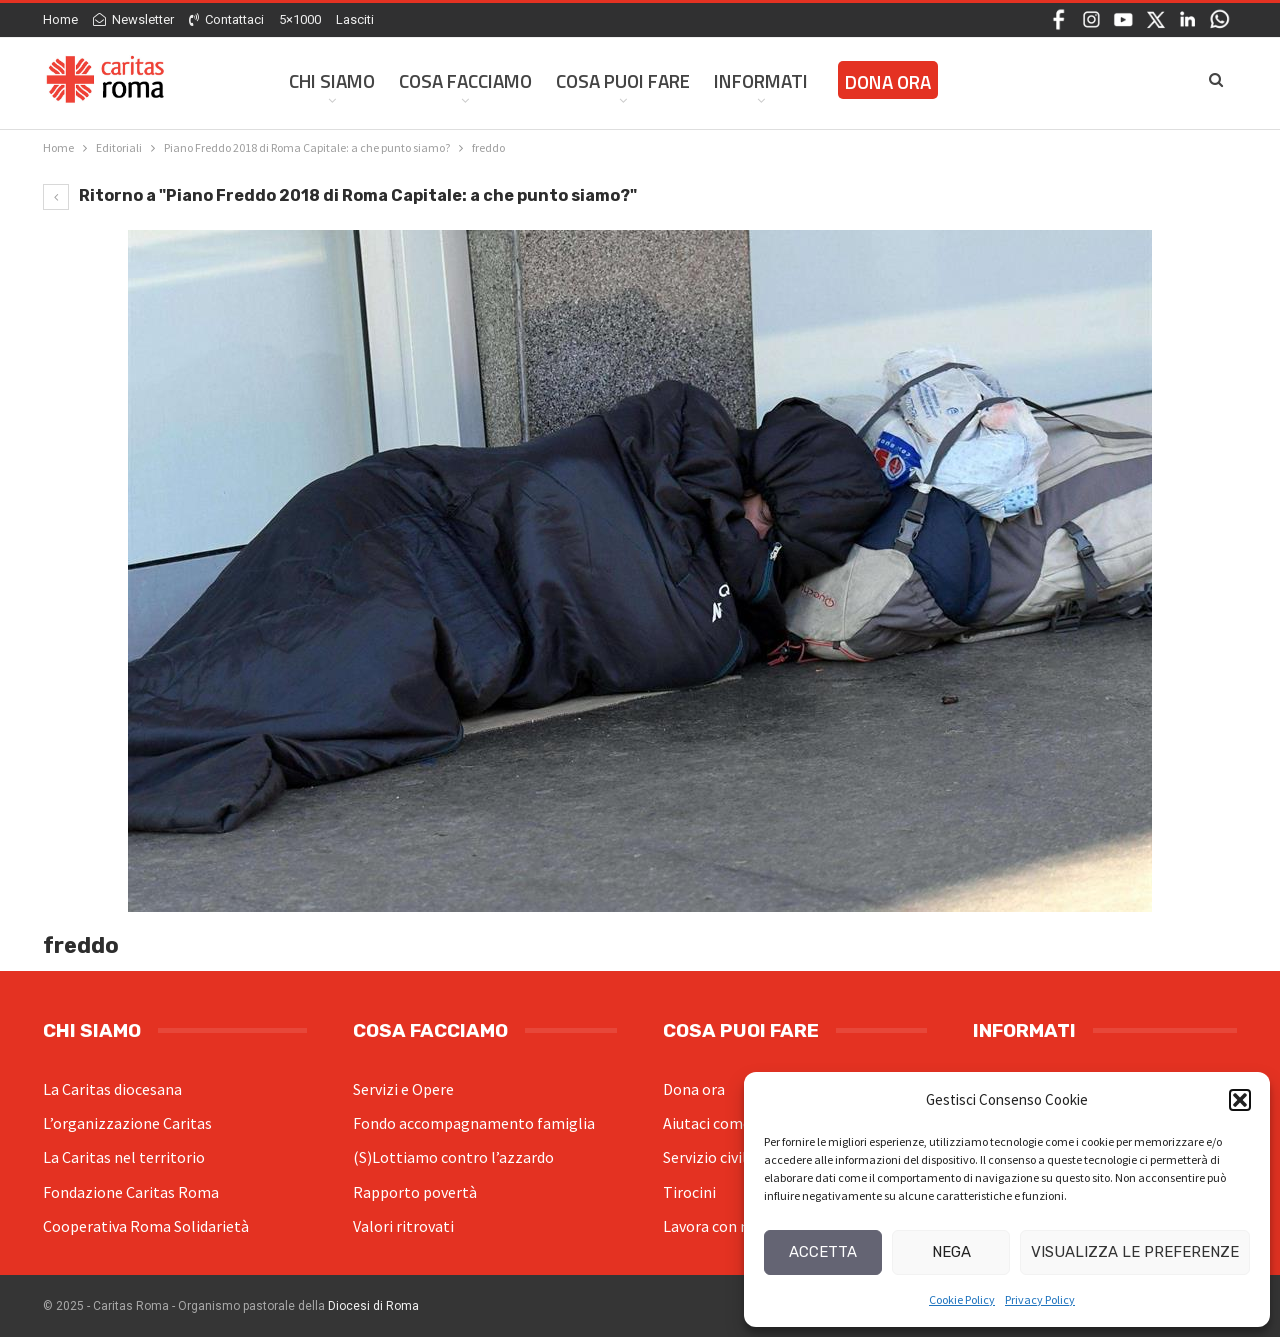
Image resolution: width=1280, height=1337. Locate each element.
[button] (1240, 1100)
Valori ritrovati (403, 1226)
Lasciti (355, 19)
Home (60, 19)
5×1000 (300, 19)
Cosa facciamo (465, 80)
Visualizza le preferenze (1135, 1252)
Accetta (823, 1252)
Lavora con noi (712, 1226)
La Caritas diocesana (112, 1089)
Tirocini (689, 1192)
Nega (951, 1252)
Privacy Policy (1040, 1299)
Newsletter (133, 19)
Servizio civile (709, 1157)
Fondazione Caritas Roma (131, 1192)
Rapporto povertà (415, 1192)
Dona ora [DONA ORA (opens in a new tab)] (888, 81)
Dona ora (694, 1089)
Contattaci (226, 19)
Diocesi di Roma (373, 1306)
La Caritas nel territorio (124, 1157)
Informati (761, 80)
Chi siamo (332, 80)
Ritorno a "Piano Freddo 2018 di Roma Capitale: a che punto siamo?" (340, 195)
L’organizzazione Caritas (127, 1123)
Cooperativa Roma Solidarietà (146, 1226)
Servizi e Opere (403, 1089)
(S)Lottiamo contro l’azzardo (453, 1157)
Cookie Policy (962, 1299)
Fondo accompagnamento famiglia (474, 1123)
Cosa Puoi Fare (623, 80)
